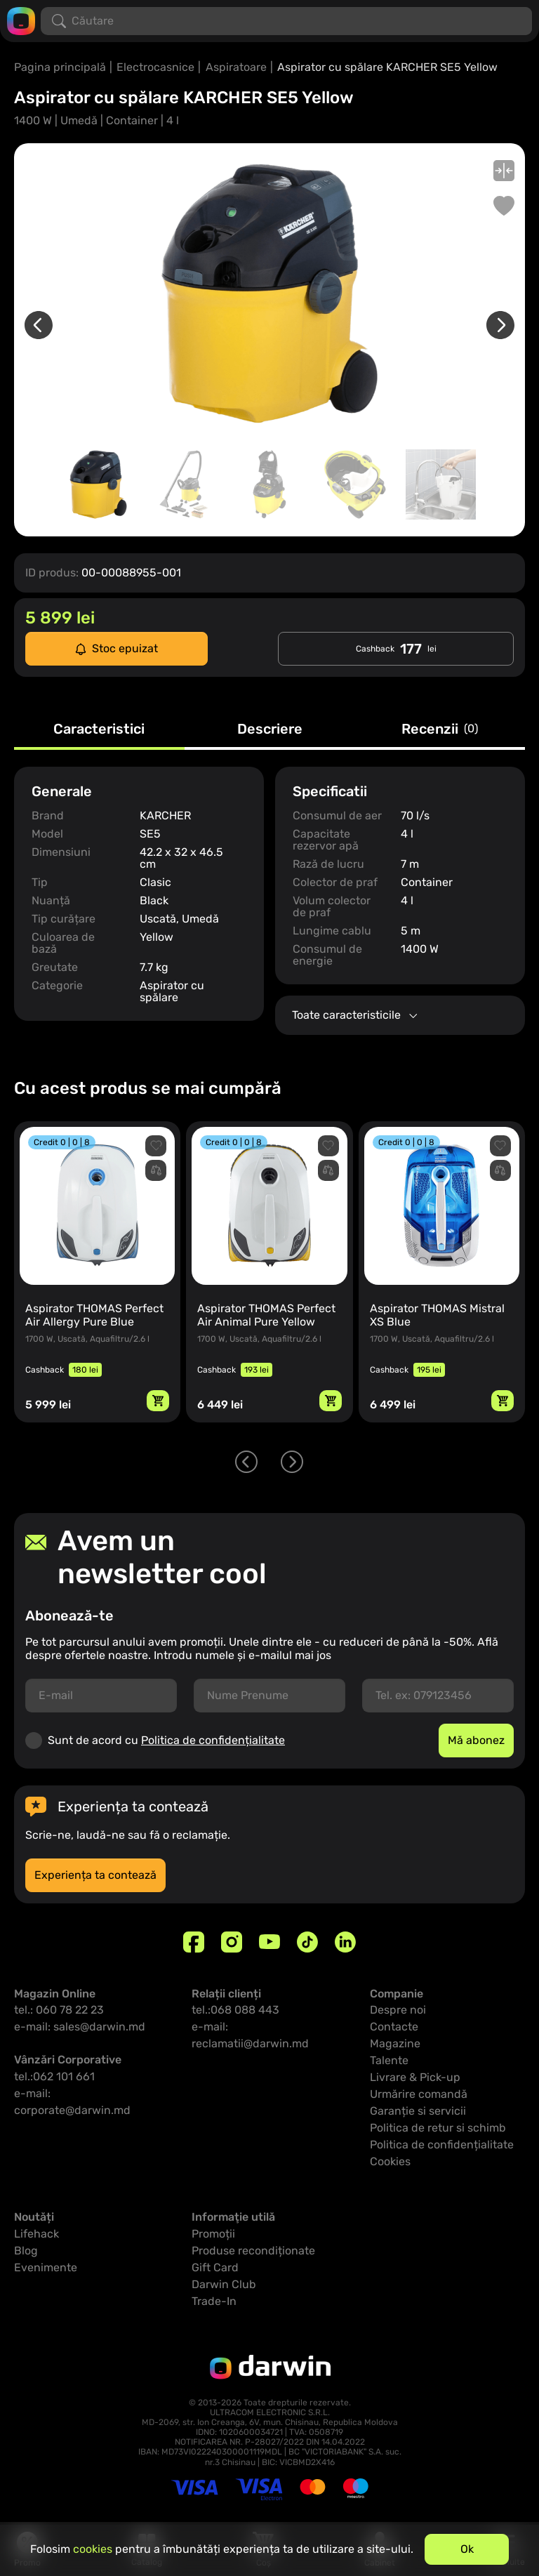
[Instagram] (231, 1942)
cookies (92, 2549)
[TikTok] (307, 1942)
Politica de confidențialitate (213, 1740)
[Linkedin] (345, 1942)
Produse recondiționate (253, 2250)
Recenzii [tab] (439, 729)
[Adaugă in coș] (158, 1400)
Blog (26, 2250)
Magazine (395, 2043)
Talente (389, 2060)
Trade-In (214, 2301)
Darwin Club (224, 2284)
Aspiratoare (236, 67)
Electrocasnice (155, 67)
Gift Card (215, 2267)
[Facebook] (193, 1942)
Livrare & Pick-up (415, 2077)
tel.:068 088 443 (235, 2009)
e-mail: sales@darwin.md (79, 2026)
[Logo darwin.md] (21, 20)
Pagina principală (60, 67)
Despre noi (398, 2009)
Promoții (213, 2233)
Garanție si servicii (418, 2111)
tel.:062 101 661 (54, 2076)
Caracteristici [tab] (99, 729)
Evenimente (45, 2267)
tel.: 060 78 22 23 (59, 2009)
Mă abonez (476, 1740)
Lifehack (36, 2233)
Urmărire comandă (418, 2094)
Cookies (390, 2161)
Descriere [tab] (269, 729)
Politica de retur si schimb (438, 2127)
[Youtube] (269, 1942)
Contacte (394, 2026)
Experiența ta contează (95, 1875)
